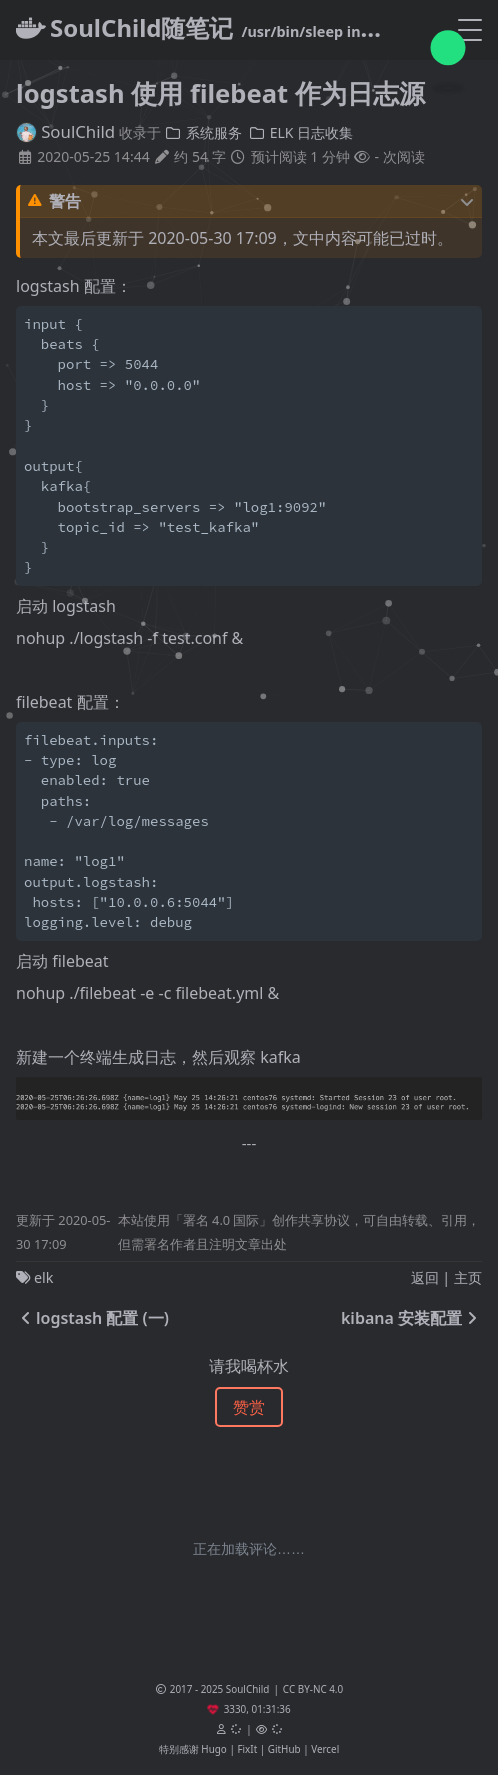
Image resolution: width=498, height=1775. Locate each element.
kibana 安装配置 (411, 1318)
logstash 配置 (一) (92, 1318)
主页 (468, 1277)
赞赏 (249, 1407)
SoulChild (65, 131)
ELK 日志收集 (301, 132)
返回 (425, 1277)
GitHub (284, 1749)
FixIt (247, 1749)
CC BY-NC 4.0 (313, 1689)
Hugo (213, 1749)
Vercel (325, 1749)
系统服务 (202, 132)
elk (44, 1277)
